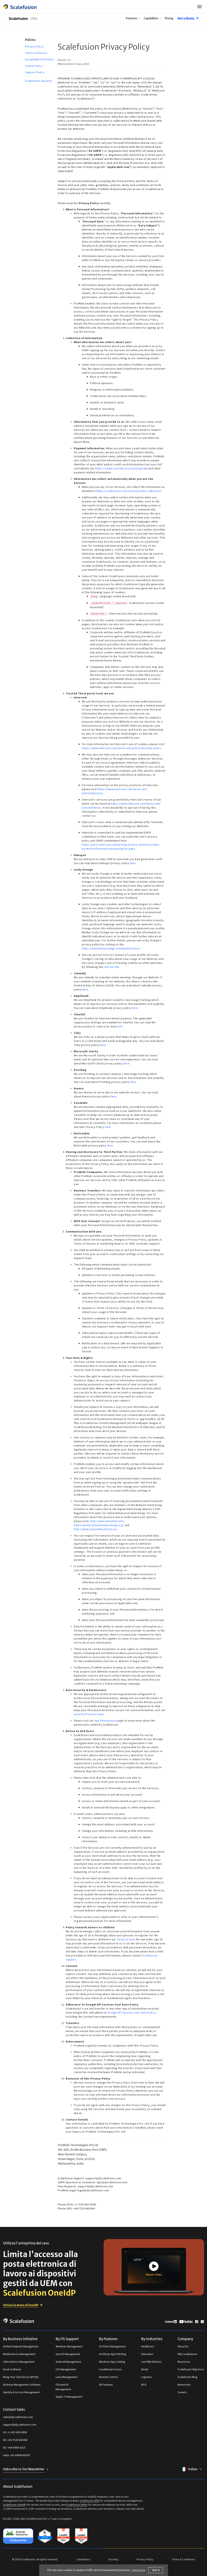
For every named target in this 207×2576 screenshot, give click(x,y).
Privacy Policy (34, 47)
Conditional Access (110, 2369)
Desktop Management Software (22, 2385)
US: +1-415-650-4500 (15, 2432)
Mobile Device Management (19, 2354)
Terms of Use (125, 1940)
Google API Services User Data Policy (131, 2013)
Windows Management (69, 2347)
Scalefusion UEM (89, 2501)
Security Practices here (89, 1714)
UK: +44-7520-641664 (15, 2440)
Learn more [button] (138, 2570)
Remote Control (108, 2377)
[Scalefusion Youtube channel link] (186, 2322)
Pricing (168, 18)
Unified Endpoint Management (20, 2347)
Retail (144, 2369)
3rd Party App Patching (112, 2354)
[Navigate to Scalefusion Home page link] (18, 2322)
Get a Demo (187, 18)
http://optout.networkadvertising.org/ (99, 1525)
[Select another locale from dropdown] (191, 2469)
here (133, 863)
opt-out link (111, 967)
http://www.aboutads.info (107, 1521)
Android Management (68, 2362)
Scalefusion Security (38, 81)
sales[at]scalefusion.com (18, 2417)
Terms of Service (36, 53)
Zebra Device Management (18, 2362)
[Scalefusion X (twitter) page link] (202, 2322)
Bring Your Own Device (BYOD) (20, 2377)
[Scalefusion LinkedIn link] (171, 2322)
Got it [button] (156, 2570)
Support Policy (34, 72)
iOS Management (66, 2369)
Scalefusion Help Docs (191, 2369)
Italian (195, 2469)
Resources (184, 2362)
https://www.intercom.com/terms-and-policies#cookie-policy (121, 748)
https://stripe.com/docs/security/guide (121, 469)
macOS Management (68, 2354)
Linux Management (66, 2377)
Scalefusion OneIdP (14, 2505)
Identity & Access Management (21, 2392)
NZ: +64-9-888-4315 (14, 2448)
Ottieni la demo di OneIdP (23, 2305)
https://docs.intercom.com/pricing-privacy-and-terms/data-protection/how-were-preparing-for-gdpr (121, 847)
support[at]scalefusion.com (19, 2425)
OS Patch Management (112, 2347)
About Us (183, 2347)
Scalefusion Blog (188, 2377)
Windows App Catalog (112, 2362)
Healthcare (147, 2347)
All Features (106, 2385)
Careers (182, 2392)
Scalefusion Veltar (76, 2505)
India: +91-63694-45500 (16, 2455)
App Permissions (105, 1721)
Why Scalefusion (187, 2354)
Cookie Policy (34, 66)
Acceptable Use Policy (39, 60)
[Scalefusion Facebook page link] (196, 2322)
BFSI (144, 2385)
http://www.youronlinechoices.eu (95, 1529)
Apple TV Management (69, 2397)
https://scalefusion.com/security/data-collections (128, 491)
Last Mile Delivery (151, 2362)
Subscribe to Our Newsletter (24, 2469)
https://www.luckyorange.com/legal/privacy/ (111, 949)
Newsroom (184, 2385)
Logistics (146, 2377)
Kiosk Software (12, 2369)
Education (147, 2354)
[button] (132, 18)
